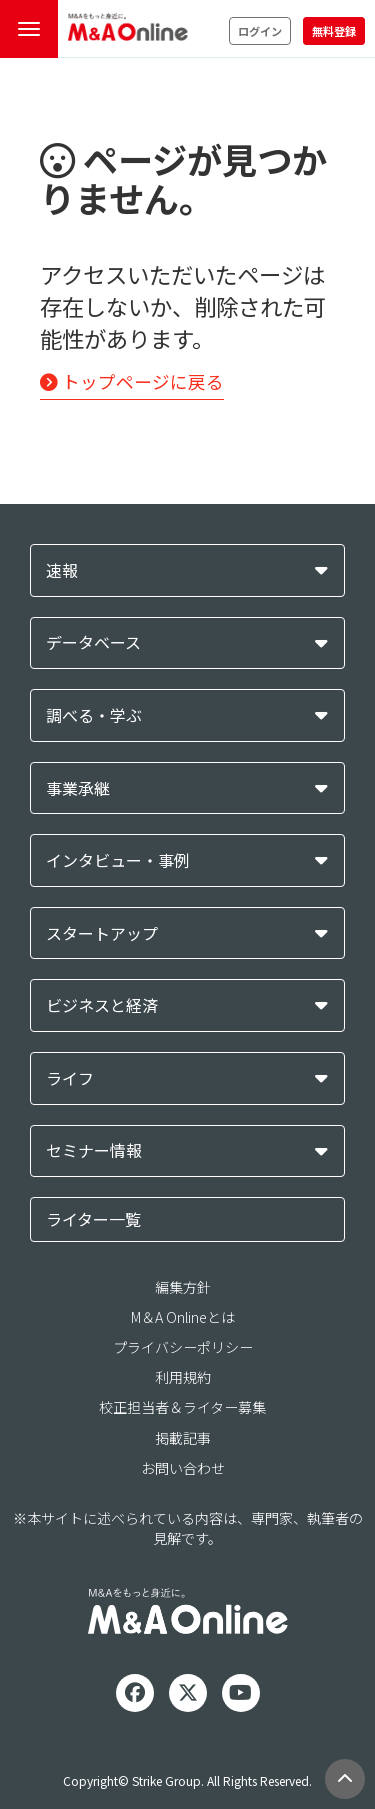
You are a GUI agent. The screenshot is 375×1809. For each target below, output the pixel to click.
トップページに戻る (132, 381)
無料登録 (334, 31)
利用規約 (183, 1377)
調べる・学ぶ (94, 715)
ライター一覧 (93, 1219)
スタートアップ (102, 933)
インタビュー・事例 (118, 860)
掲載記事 (183, 1438)
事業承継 (78, 788)
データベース (93, 642)
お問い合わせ (183, 1468)
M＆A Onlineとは (183, 1317)
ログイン (260, 31)
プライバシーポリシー (183, 1347)
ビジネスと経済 (102, 1005)
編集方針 (183, 1287)
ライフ (70, 1078)
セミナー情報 (94, 1150)
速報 (62, 570)
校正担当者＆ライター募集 (182, 1407)
